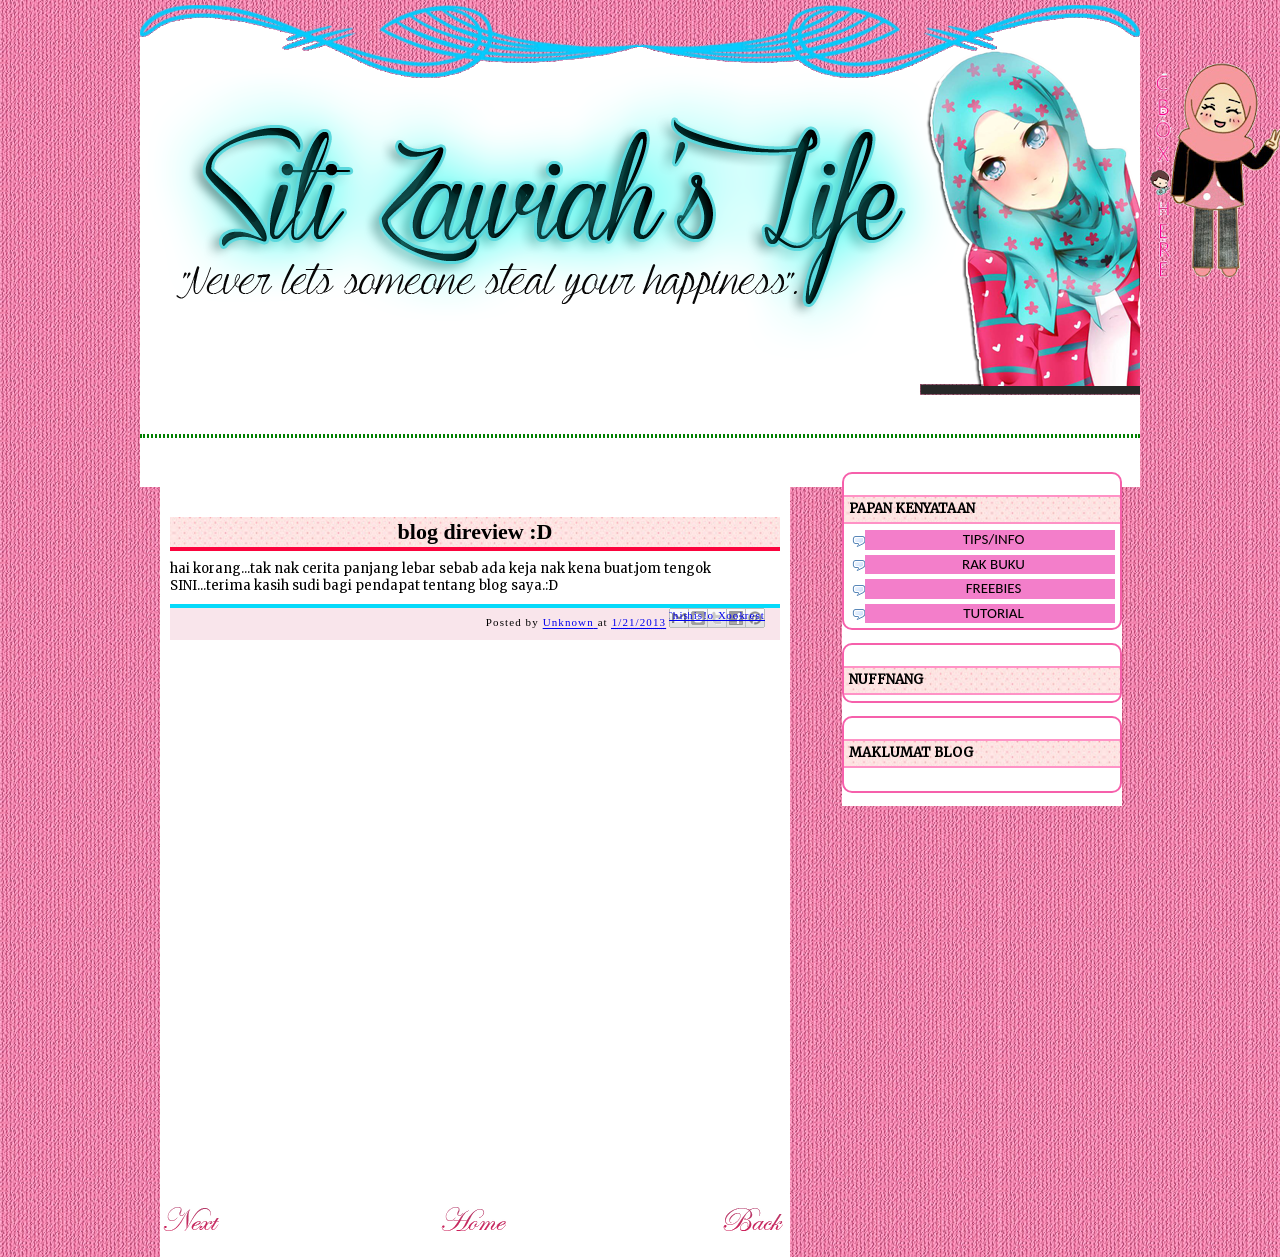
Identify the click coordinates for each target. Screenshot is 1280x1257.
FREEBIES (994, 588)
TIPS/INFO (994, 539)
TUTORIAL (993, 613)
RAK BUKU (993, 564)
